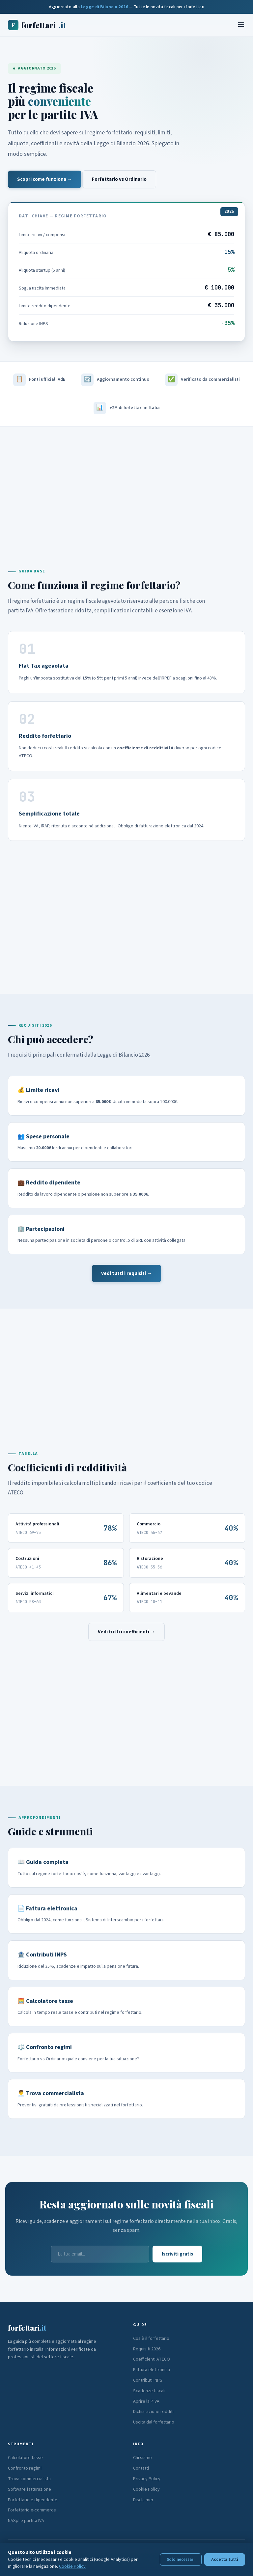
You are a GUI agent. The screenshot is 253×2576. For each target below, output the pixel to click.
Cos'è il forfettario (151, 2338)
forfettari (37, 25)
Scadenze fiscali (149, 2391)
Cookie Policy (146, 2489)
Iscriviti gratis (177, 2254)
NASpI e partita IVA (26, 2520)
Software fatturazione (29, 2489)
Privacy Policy (146, 2479)
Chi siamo (142, 2457)
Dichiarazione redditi (153, 2411)
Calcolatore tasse (25, 2457)
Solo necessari (181, 2559)
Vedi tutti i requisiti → (126, 1273)
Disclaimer (143, 2500)
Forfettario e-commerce (32, 2510)
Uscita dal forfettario (153, 2422)
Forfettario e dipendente (32, 2500)
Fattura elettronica (151, 2370)
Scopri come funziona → (44, 179)
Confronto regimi (25, 2468)
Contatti (141, 2468)
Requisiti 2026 (146, 2349)
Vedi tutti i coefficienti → (126, 1631)
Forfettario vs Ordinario (119, 179)
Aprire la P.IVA (146, 2401)
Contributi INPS (147, 2380)
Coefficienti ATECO (151, 2359)
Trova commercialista (29, 2479)
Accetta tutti (224, 2559)
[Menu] (241, 25)
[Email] (100, 2254)
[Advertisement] (126, 483)
